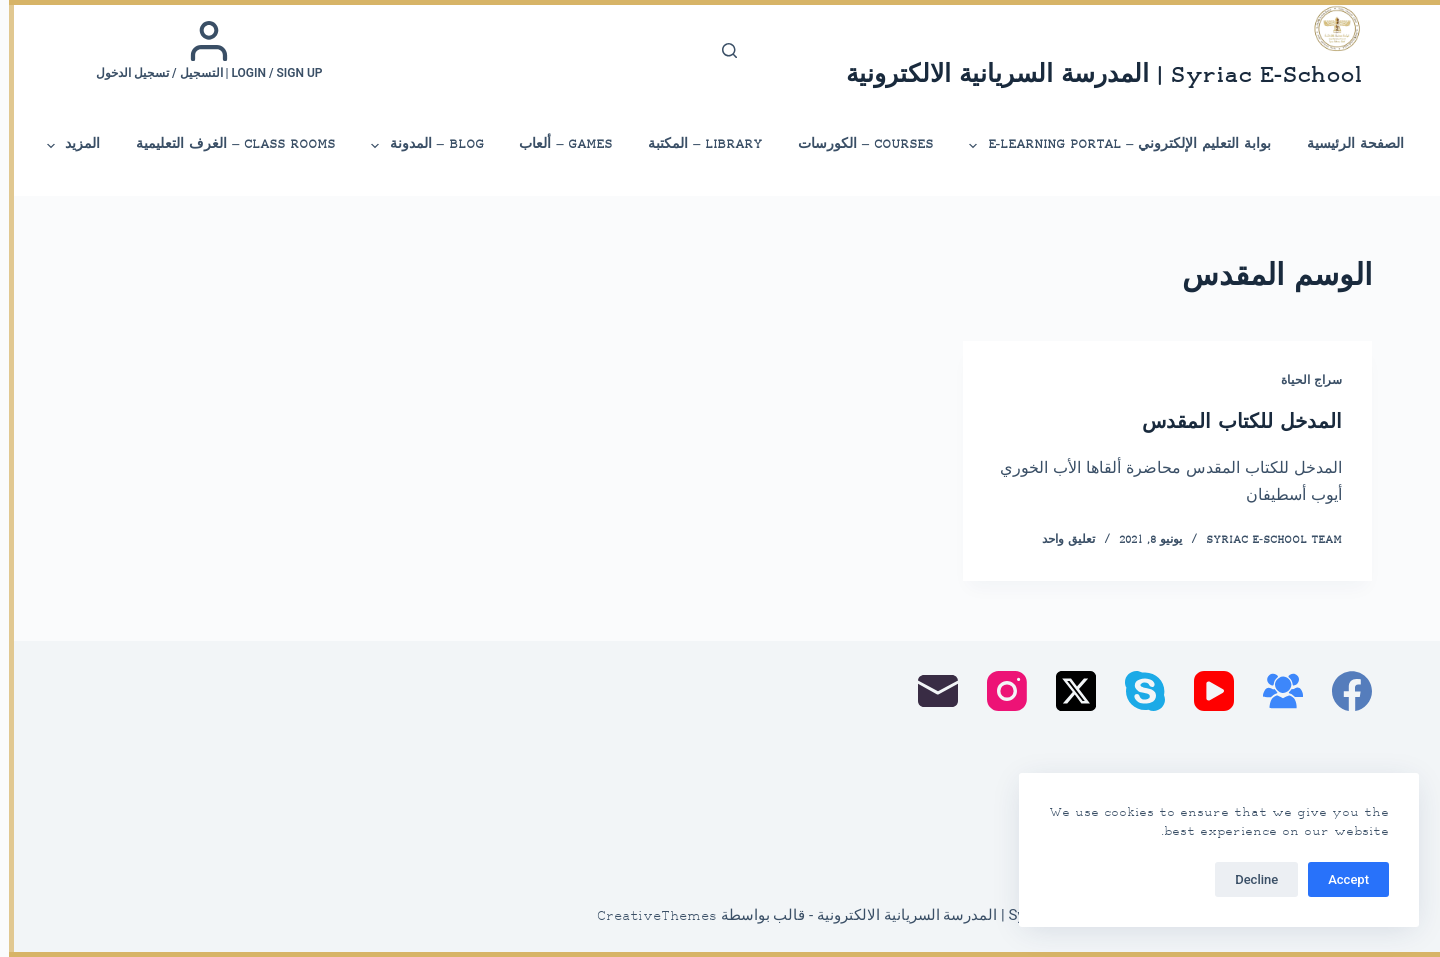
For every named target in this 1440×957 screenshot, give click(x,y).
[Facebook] (1343, 691)
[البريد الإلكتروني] (929, 691)
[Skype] (1136, 691)
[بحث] (720, 50)
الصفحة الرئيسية (1346, 144)
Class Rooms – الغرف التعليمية (226, 144)
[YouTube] (1205, 691)
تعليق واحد (1059, 540)
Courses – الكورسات (856, 144)
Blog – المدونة (416, 146)
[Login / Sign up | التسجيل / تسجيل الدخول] (200, 50)
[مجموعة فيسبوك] (1274, 691)
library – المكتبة (696, 144)
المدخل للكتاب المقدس (1233, 423)
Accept (1339, 879)
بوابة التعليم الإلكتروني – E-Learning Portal (1109, 146)
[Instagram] (998, 691)
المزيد (63, 146)
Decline (1247, 879)
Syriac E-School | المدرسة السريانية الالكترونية (1095, 76)
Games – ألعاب (556, 144)
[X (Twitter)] (1067, 691)
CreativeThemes (648, 917)
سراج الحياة (1302, 381)
